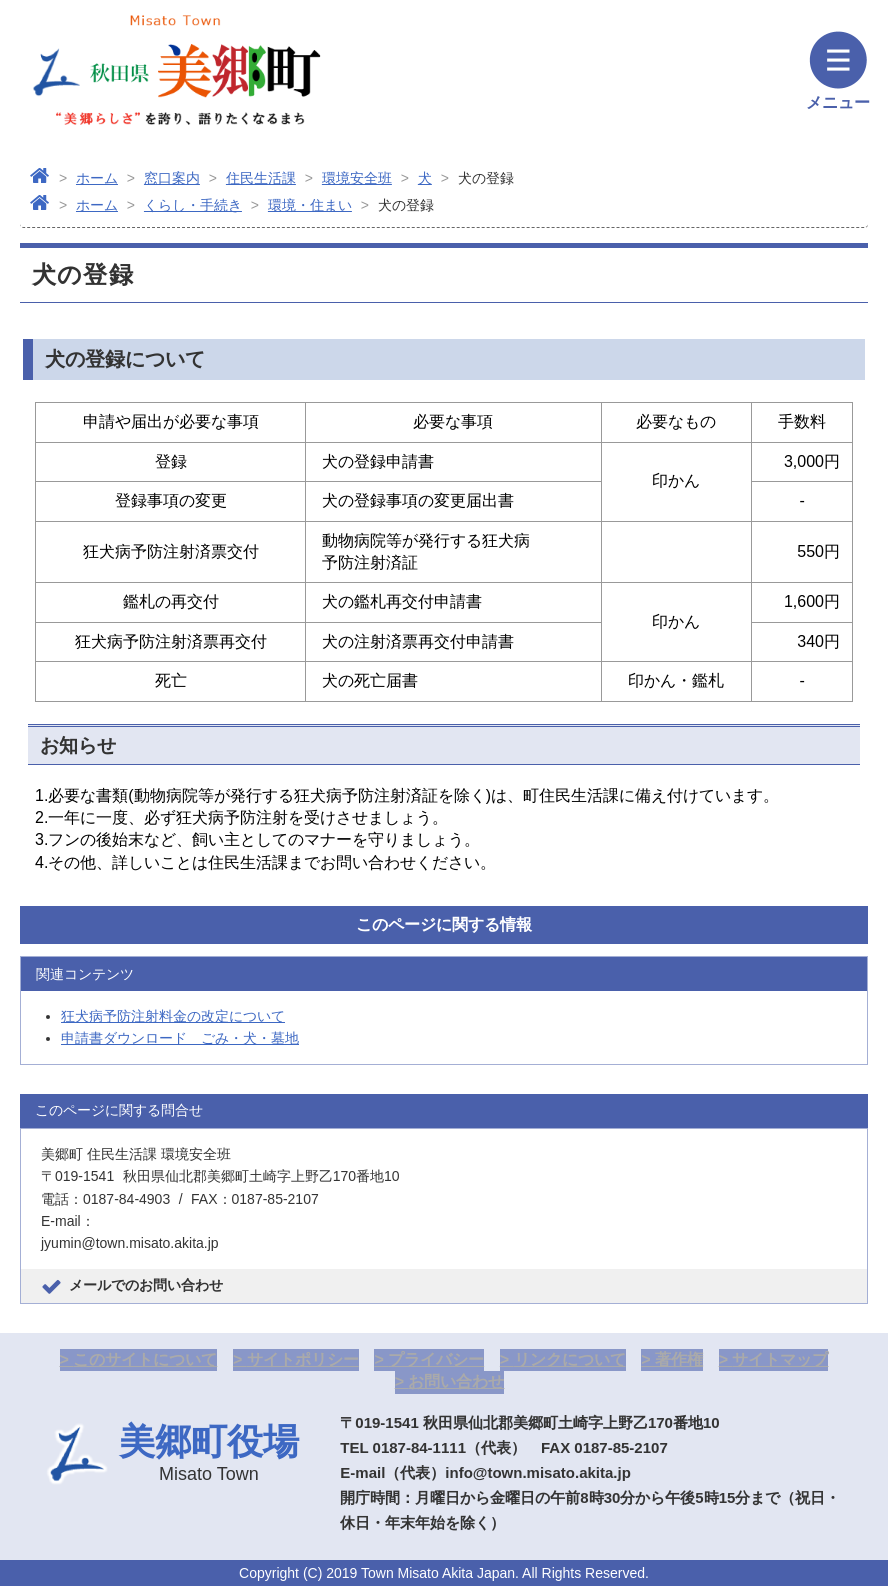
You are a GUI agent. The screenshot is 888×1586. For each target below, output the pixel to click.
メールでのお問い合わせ (146, 1285)
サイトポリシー (303, 1359)
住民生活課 (261, 178)
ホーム (97, 178)
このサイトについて (145, 1359)
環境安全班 (357, 178)
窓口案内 (172, 178)
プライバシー (436, 1359)
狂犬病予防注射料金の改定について (173, 1016)
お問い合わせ (456, 1381)
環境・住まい (310, 205)
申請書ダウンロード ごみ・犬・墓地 (180, 1038)
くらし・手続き (193, 205)
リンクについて (570, 1359)
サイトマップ (780, 1359)
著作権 (679, 1359)
